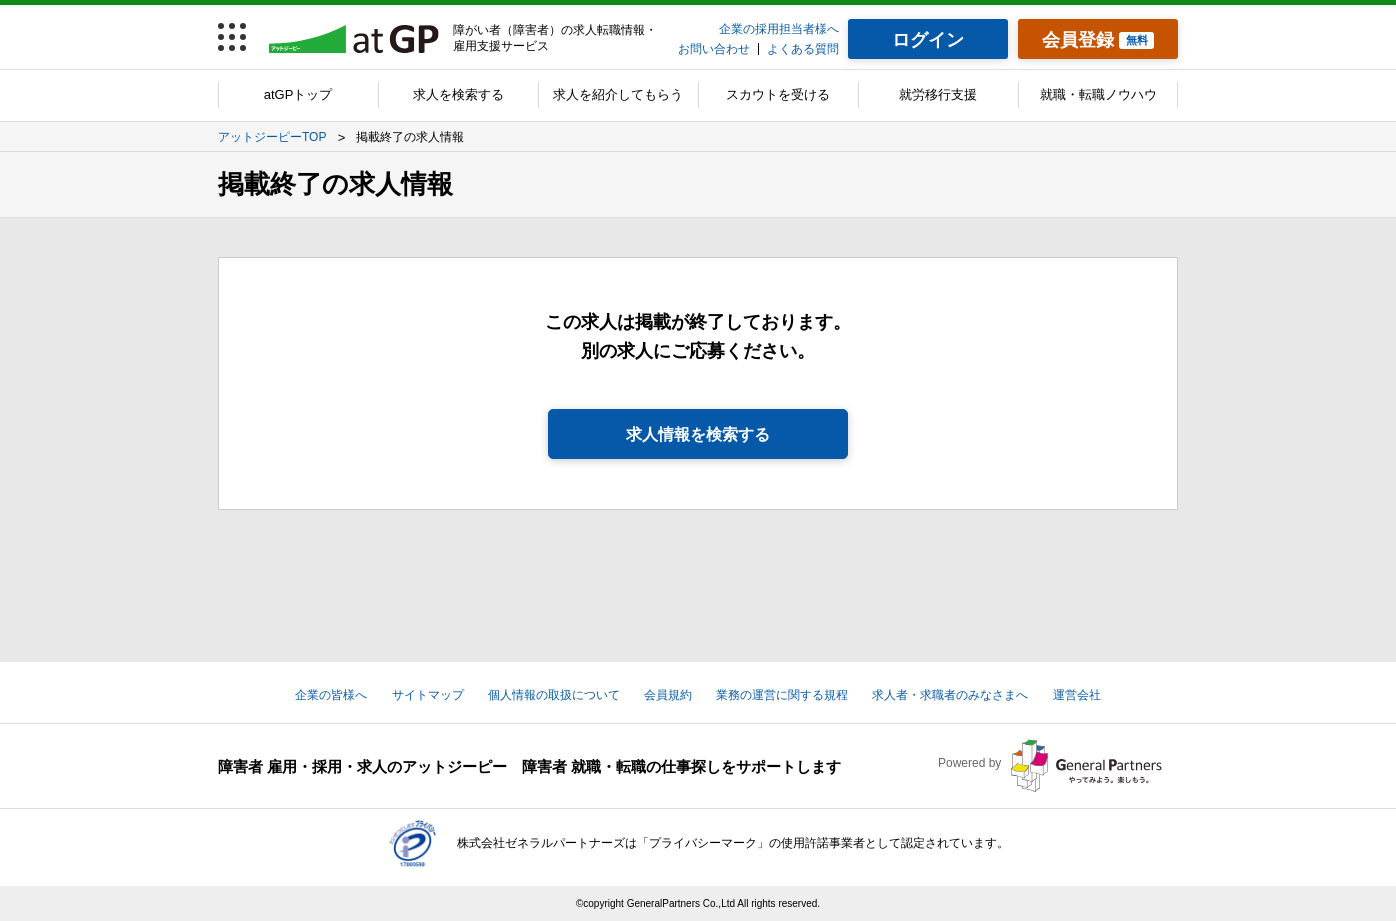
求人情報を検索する (698, 434)
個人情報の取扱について (554, 695)
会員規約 (668, 695)
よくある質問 (803, 49)
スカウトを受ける (778, 94)
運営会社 (1077, 695)
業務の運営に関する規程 (782, 695)
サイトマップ (428, 695)
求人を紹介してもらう (618, 94)
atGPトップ (298, 94)
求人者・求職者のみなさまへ (950, 695)
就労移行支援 (938, 94)
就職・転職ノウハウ (1098, 94)
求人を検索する (458, 94)
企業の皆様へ (331, 695)
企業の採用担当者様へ (779, 29)
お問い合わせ (714, 49)
